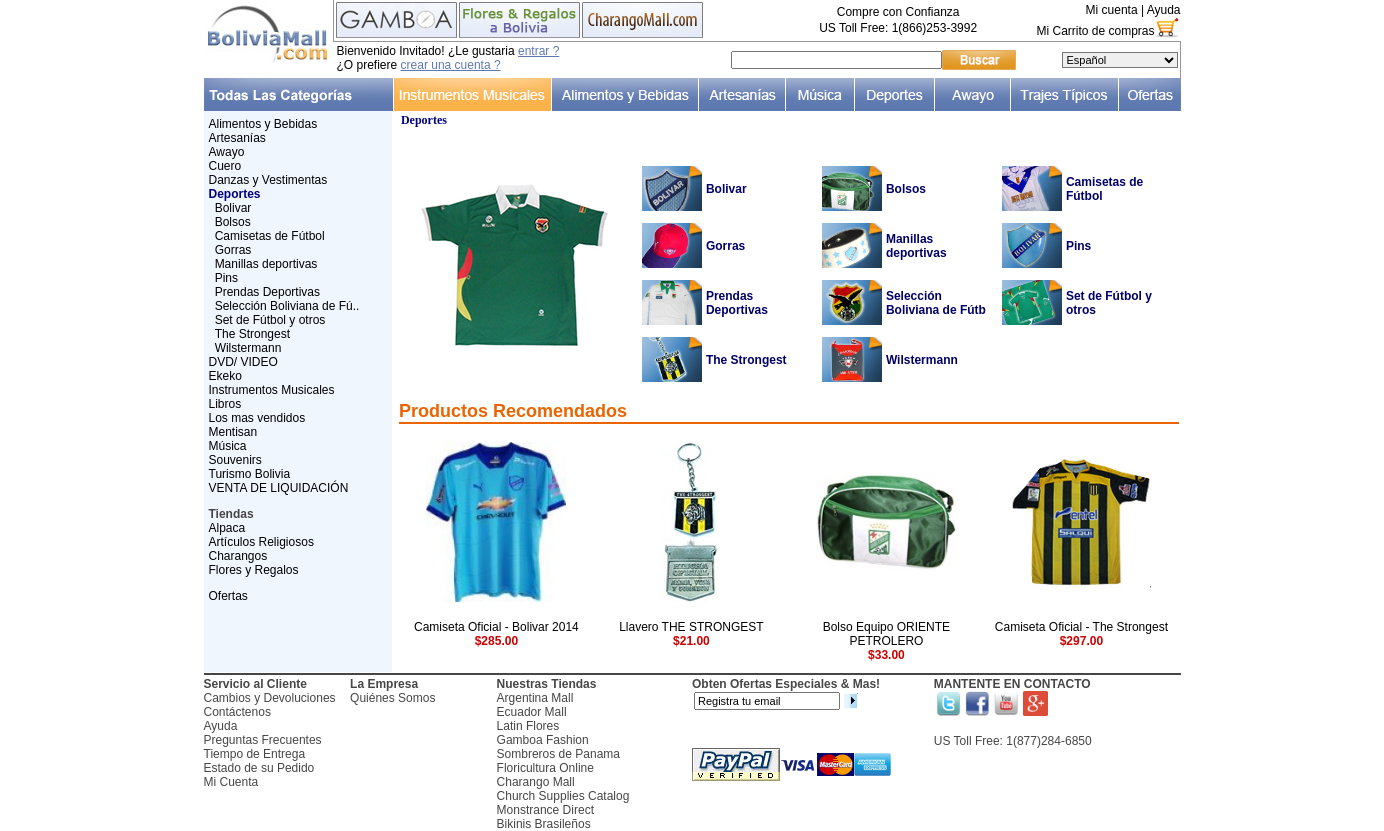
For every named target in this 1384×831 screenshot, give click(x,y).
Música (228, 446)
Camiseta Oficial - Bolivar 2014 (496, 627)
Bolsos (233, 222)
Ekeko (225, 376)
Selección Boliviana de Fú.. (287, 306)
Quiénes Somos (392, 698)
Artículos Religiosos (261, 542)
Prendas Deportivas (267, 292)
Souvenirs (235, 460)
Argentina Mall (535, 698)
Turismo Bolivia (250, 474)
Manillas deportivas (266, 264)
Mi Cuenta (231, 782)
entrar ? (538, 51)
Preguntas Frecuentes (263, 740)
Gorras (233, 250)
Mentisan (233, 432)
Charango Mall (536, 782)
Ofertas (228, 596)
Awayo (227, 152)
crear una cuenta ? (451, 65)
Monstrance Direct (545, 810)
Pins (226, 278)
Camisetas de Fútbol (270, 236)
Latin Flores (528, 726)
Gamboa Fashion (543, 740)
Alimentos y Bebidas (263, 124)
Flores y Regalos (254, 570)
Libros (225, 404)
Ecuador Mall (532, 712)
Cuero (225, 166)
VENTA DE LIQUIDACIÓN (279, 488)
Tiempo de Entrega (255, 754)
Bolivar (233, 208)
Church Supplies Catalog (563, 796)
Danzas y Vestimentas (268, 180)
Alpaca (227, 528)
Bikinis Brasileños (544, 824)
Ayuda (1164, 10)
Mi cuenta (1112, 10)
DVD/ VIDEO (243, 362)
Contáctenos (237, 712)
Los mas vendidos (257, 418)
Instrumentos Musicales (272, 390)
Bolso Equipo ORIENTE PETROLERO (886, 634)
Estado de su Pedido (259, 768)
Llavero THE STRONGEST (691, 627)
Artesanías (237, 138)
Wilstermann (248, 348)
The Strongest (252, 334)
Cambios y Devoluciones (270, 698)
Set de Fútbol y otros (270, 320)
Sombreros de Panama (558, 754)
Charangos (238, 556)
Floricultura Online (545, 768)
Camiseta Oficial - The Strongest (1081, 627)
